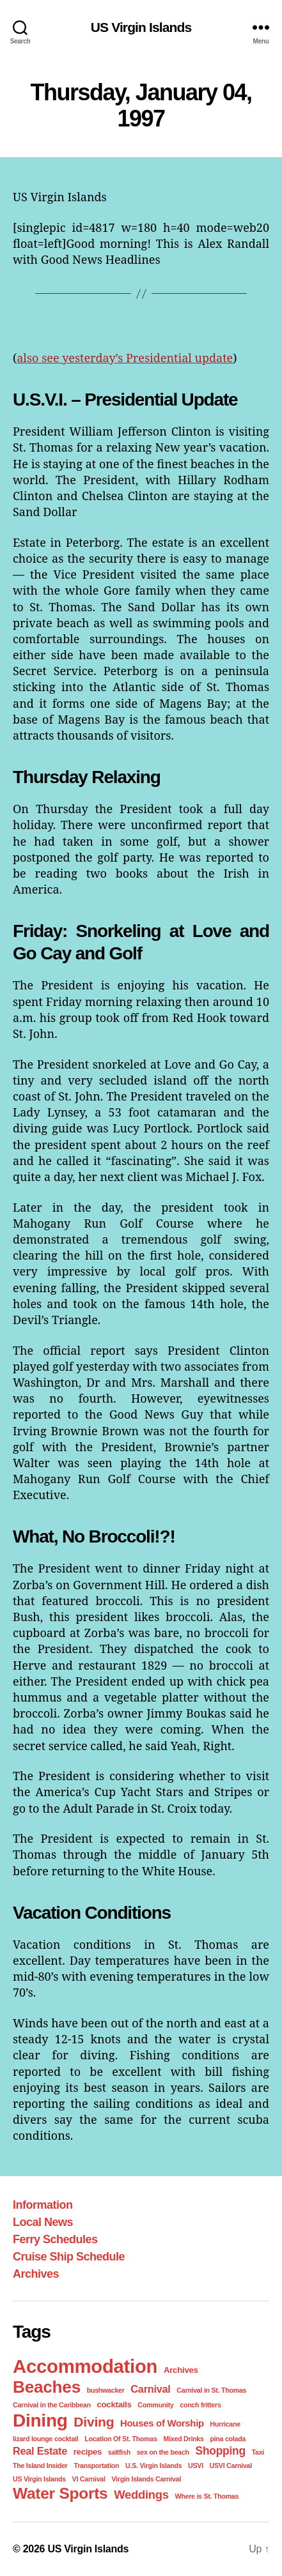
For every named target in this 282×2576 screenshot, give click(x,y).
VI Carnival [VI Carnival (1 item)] (89, 2479)
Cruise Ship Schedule (69, 2256)
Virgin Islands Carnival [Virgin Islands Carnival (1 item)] (146, 2479)
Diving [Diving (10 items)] (94, 2421)
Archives (36, 2273)
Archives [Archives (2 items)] (181, 2370)
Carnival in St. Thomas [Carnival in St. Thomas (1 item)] (211, 2390)
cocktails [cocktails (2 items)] (114, 2404)
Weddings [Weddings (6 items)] (141, 2494)
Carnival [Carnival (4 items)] (150, 2389)
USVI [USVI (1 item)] (195, 2465)
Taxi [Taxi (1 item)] (258, 2452)
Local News (43, 2222)
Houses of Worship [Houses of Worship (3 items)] (162, 2423)
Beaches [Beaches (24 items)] (47, 2387)
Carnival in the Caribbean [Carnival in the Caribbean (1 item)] (52, 2405)
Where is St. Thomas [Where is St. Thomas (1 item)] (207, 2496)
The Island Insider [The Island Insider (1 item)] (40, 2465)
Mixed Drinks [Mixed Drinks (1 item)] (184, 2439)
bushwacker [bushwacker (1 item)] (106, 2390)
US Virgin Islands (141, 27)
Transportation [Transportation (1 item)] (96, 2465)
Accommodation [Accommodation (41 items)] (85, 2366)
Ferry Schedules (55, 2239)
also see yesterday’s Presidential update (125, 357)
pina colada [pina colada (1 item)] (228, 2439)
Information (43, 2205)
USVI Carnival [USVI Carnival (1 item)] (231, 2465)
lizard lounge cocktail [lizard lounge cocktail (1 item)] (45, 2439)
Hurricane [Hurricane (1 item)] (225, 2424)
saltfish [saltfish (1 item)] (119, 2452)
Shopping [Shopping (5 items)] (221, 2450)
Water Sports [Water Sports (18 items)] (60, 2493)
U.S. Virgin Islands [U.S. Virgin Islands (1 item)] (153, 2465)
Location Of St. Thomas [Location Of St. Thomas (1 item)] (120, 2439)
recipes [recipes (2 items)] (88, 2452)
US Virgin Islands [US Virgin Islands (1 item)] (39, 2479)
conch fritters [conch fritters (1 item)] (200, 2405)
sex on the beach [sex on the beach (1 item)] (163, 2452)
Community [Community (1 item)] (155, 2405)
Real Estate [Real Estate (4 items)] (40, 2451)
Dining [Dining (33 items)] (40, 2420)
